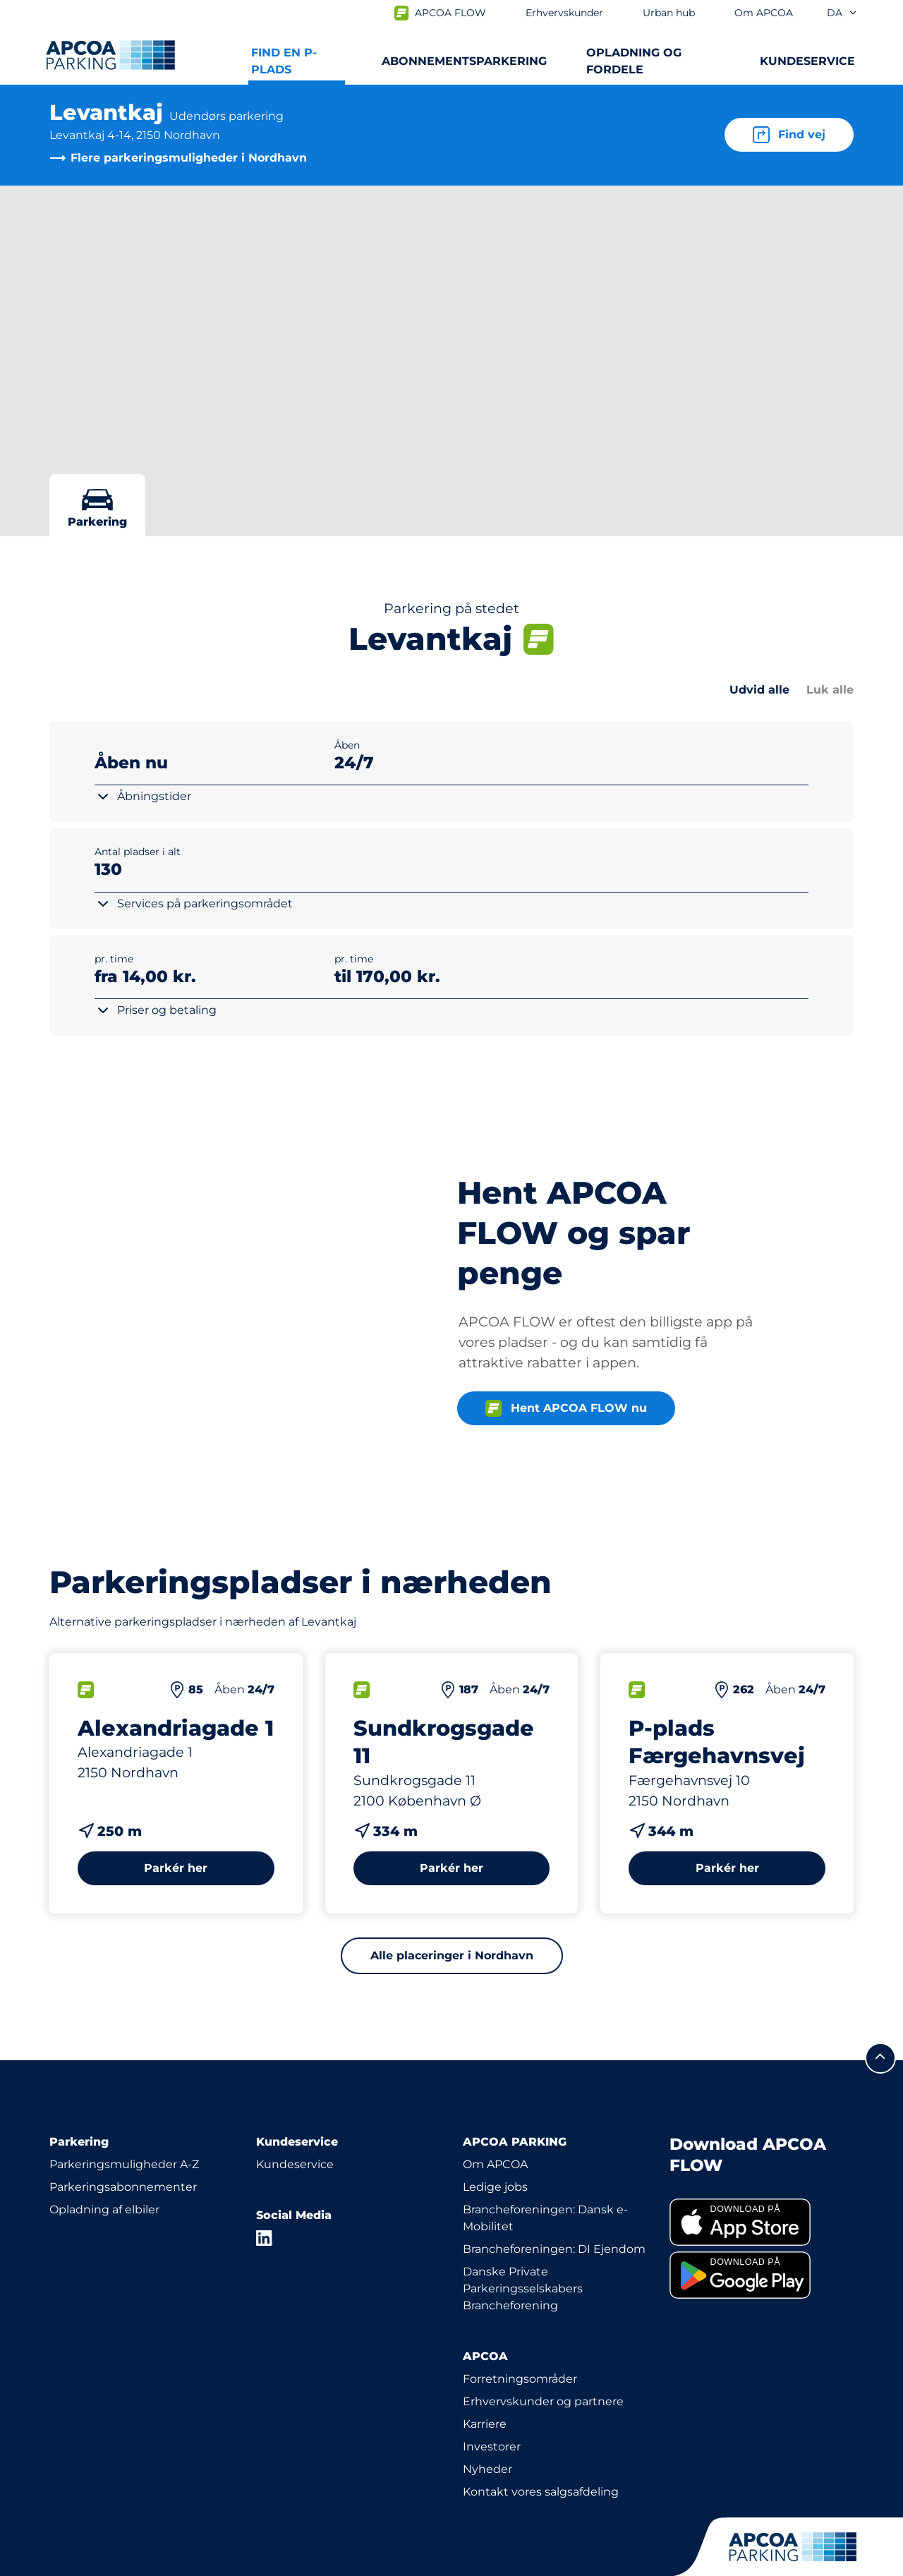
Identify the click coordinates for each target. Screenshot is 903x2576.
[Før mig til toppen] (880, 2032)
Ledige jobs (495, 2160)
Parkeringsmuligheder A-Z (124, 2138)
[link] (761, 2196)
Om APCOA (495, 2138)
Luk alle (830, 689)
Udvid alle (759, 689)
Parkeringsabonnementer (123, 2160)
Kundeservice (295, 2138)
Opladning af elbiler (104, 2183)
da (842, 12)
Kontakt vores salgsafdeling (541, 2465)
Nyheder (487, 2443)
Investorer (492, 2420)
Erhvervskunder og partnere (543, 2375)
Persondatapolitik (93, 2563)
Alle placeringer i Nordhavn (451, 1929)
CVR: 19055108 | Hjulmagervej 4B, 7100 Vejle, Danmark (304, 2563)
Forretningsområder (520, 2352)
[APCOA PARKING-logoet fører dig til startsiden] (110, 55)
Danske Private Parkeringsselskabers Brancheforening (523, 2262)
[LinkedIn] (264, 2211)
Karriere (485, 2398)
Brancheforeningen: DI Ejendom (554, 2223)
